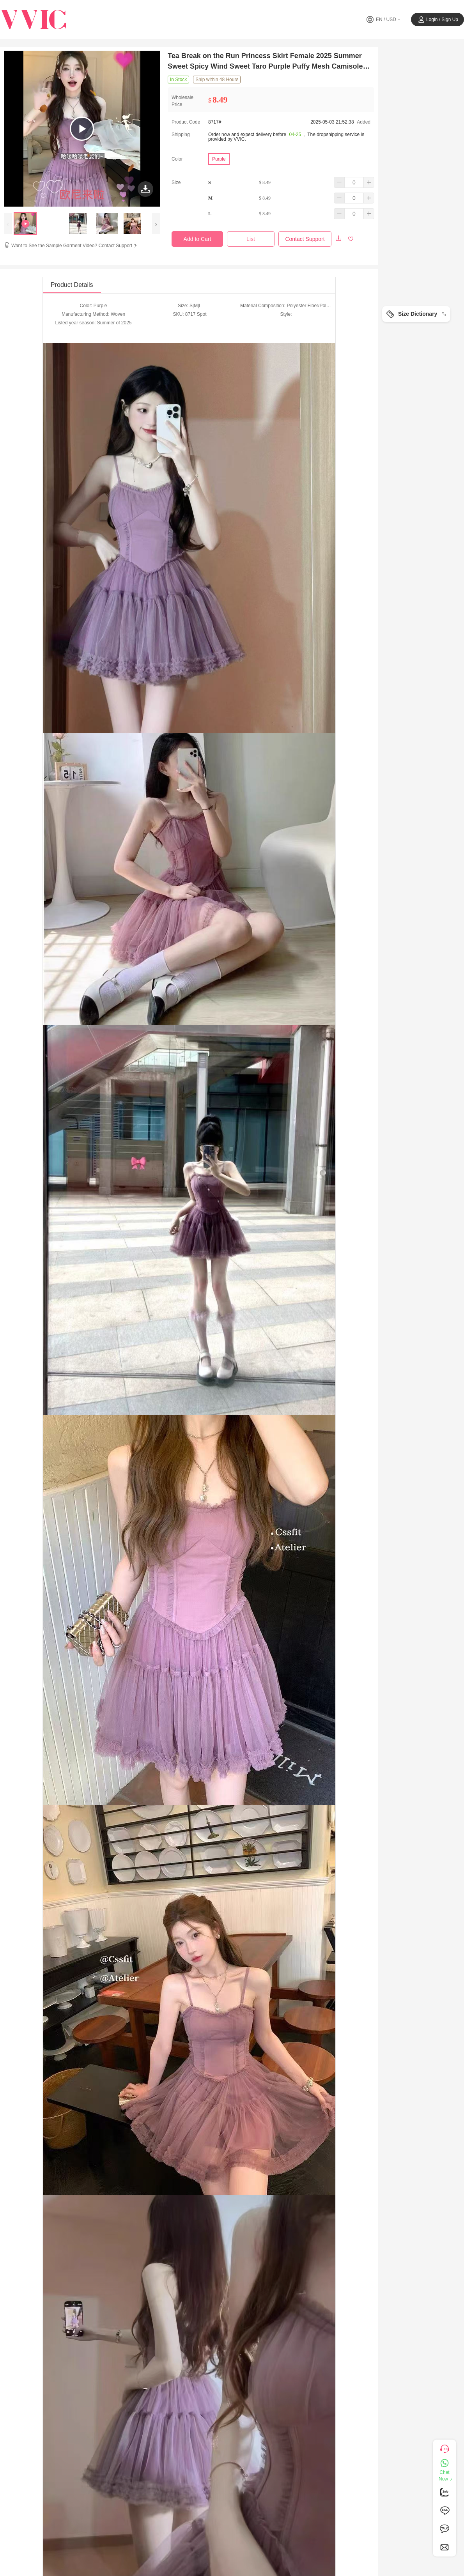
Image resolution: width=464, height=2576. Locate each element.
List (250, 239)
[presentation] (8, 223)
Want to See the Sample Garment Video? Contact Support (74, 245)
